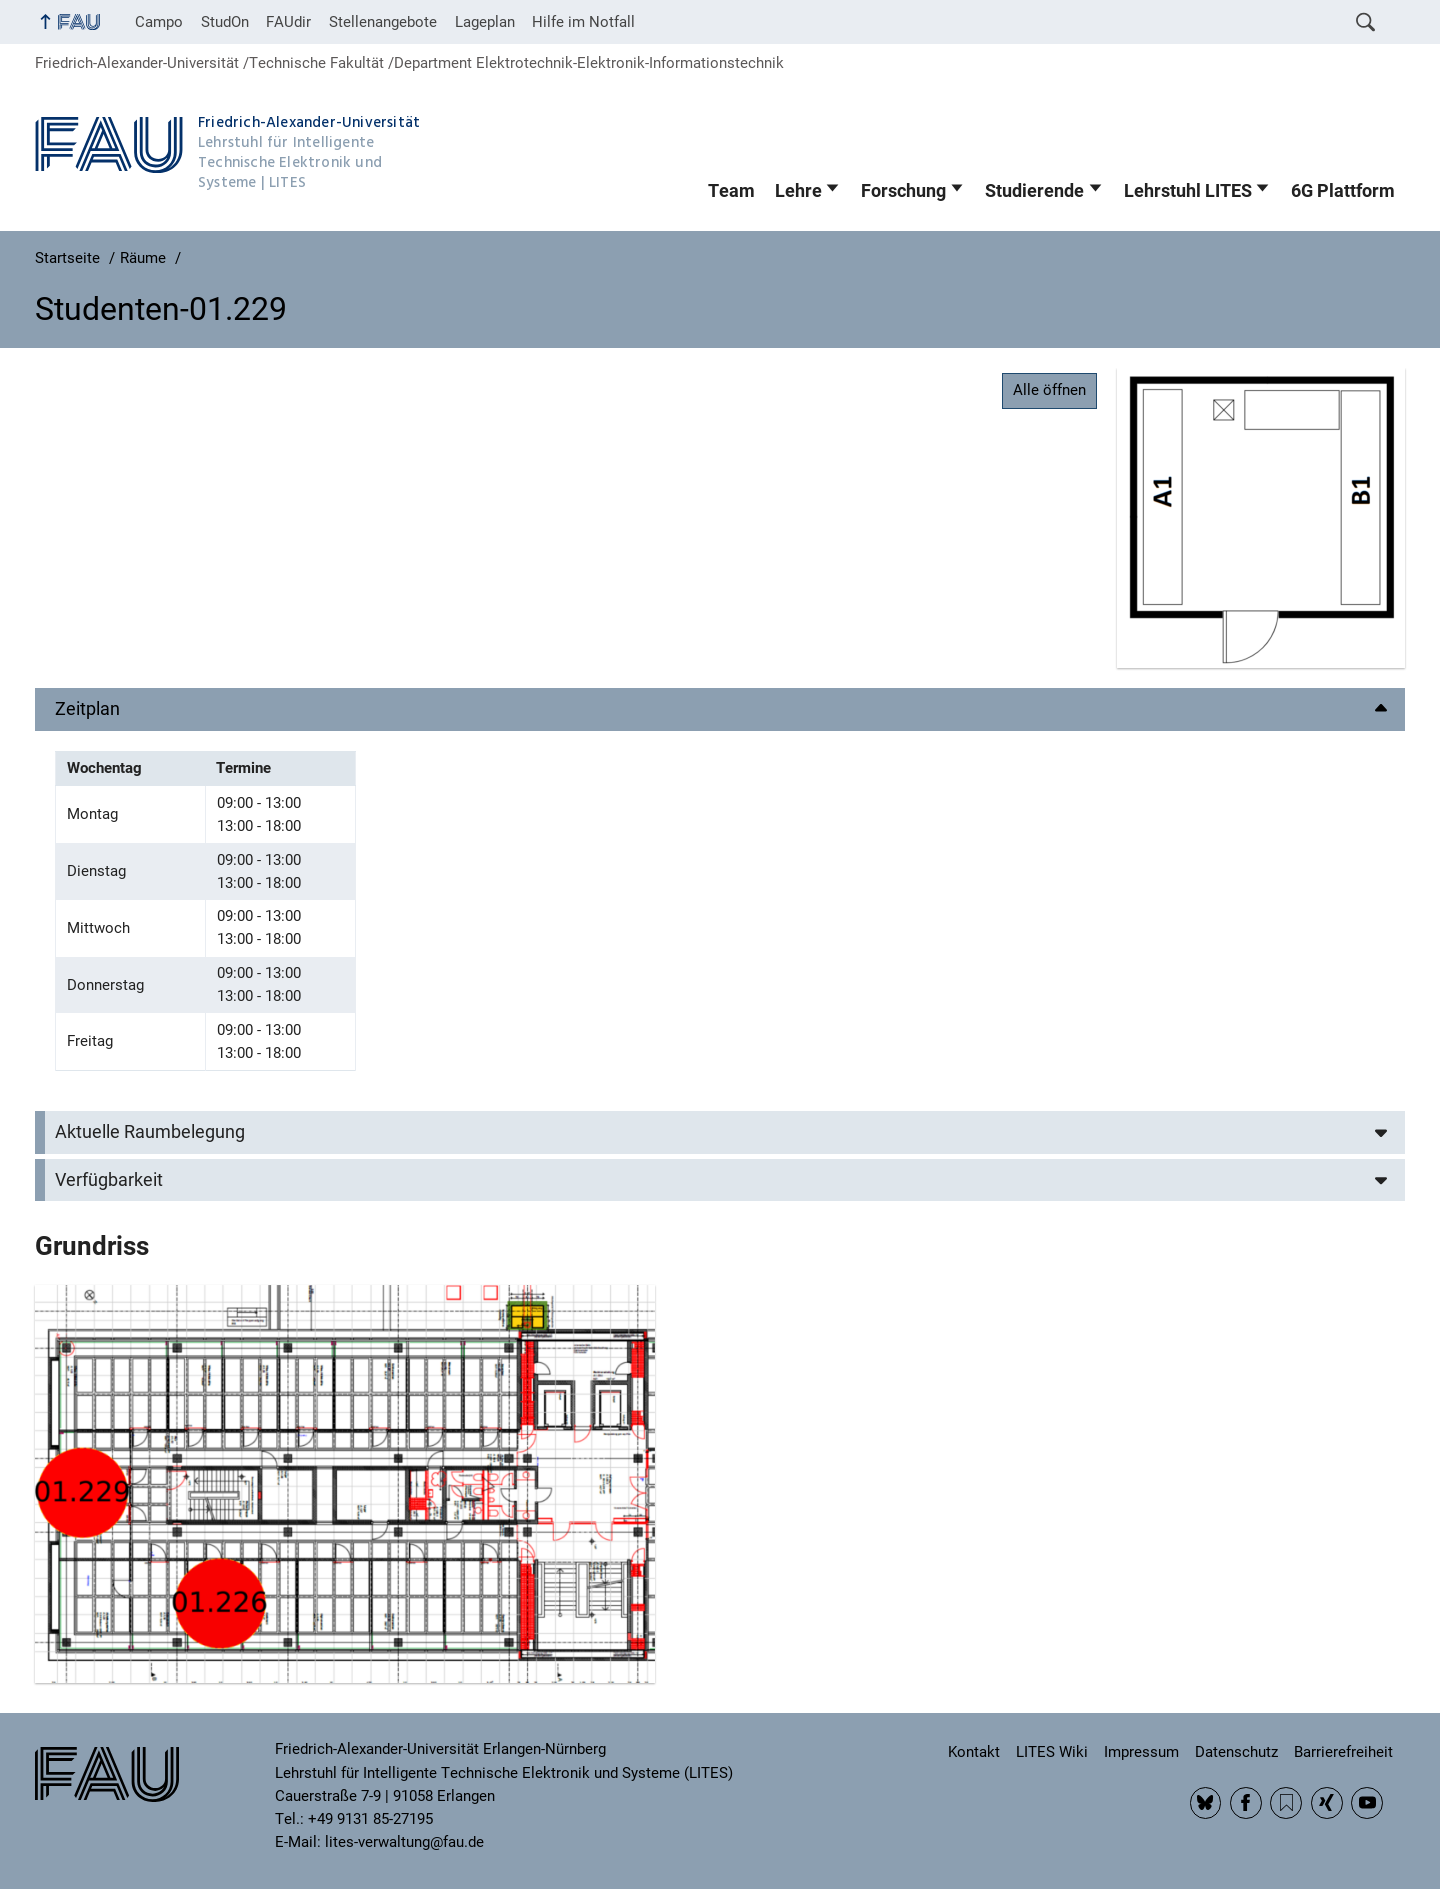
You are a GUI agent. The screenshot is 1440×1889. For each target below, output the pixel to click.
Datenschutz (1236, 1752)
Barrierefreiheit (1343, 1752)
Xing (1327, 1803)
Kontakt (974, 1752)
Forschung (903, 191)
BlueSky (1206, 1803)
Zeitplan (87, 709)
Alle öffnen (1049, 390)
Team (731, 191)
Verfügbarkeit (109, 1180)
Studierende (1034, 191)
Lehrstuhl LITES (1188, 191)
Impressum (1141, 1752)
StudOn (225, 22)
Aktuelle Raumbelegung (150, 1132)
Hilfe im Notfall (583, 22)
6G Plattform (1343, 191)
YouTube (1367, 1803)
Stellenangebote (383, 22)
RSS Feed (1286, 1803)
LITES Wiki (1052, 1752)
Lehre (798, 191)
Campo (159, 22)
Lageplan (485, 22)
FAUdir (288, 22)
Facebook (1246, 1803)
